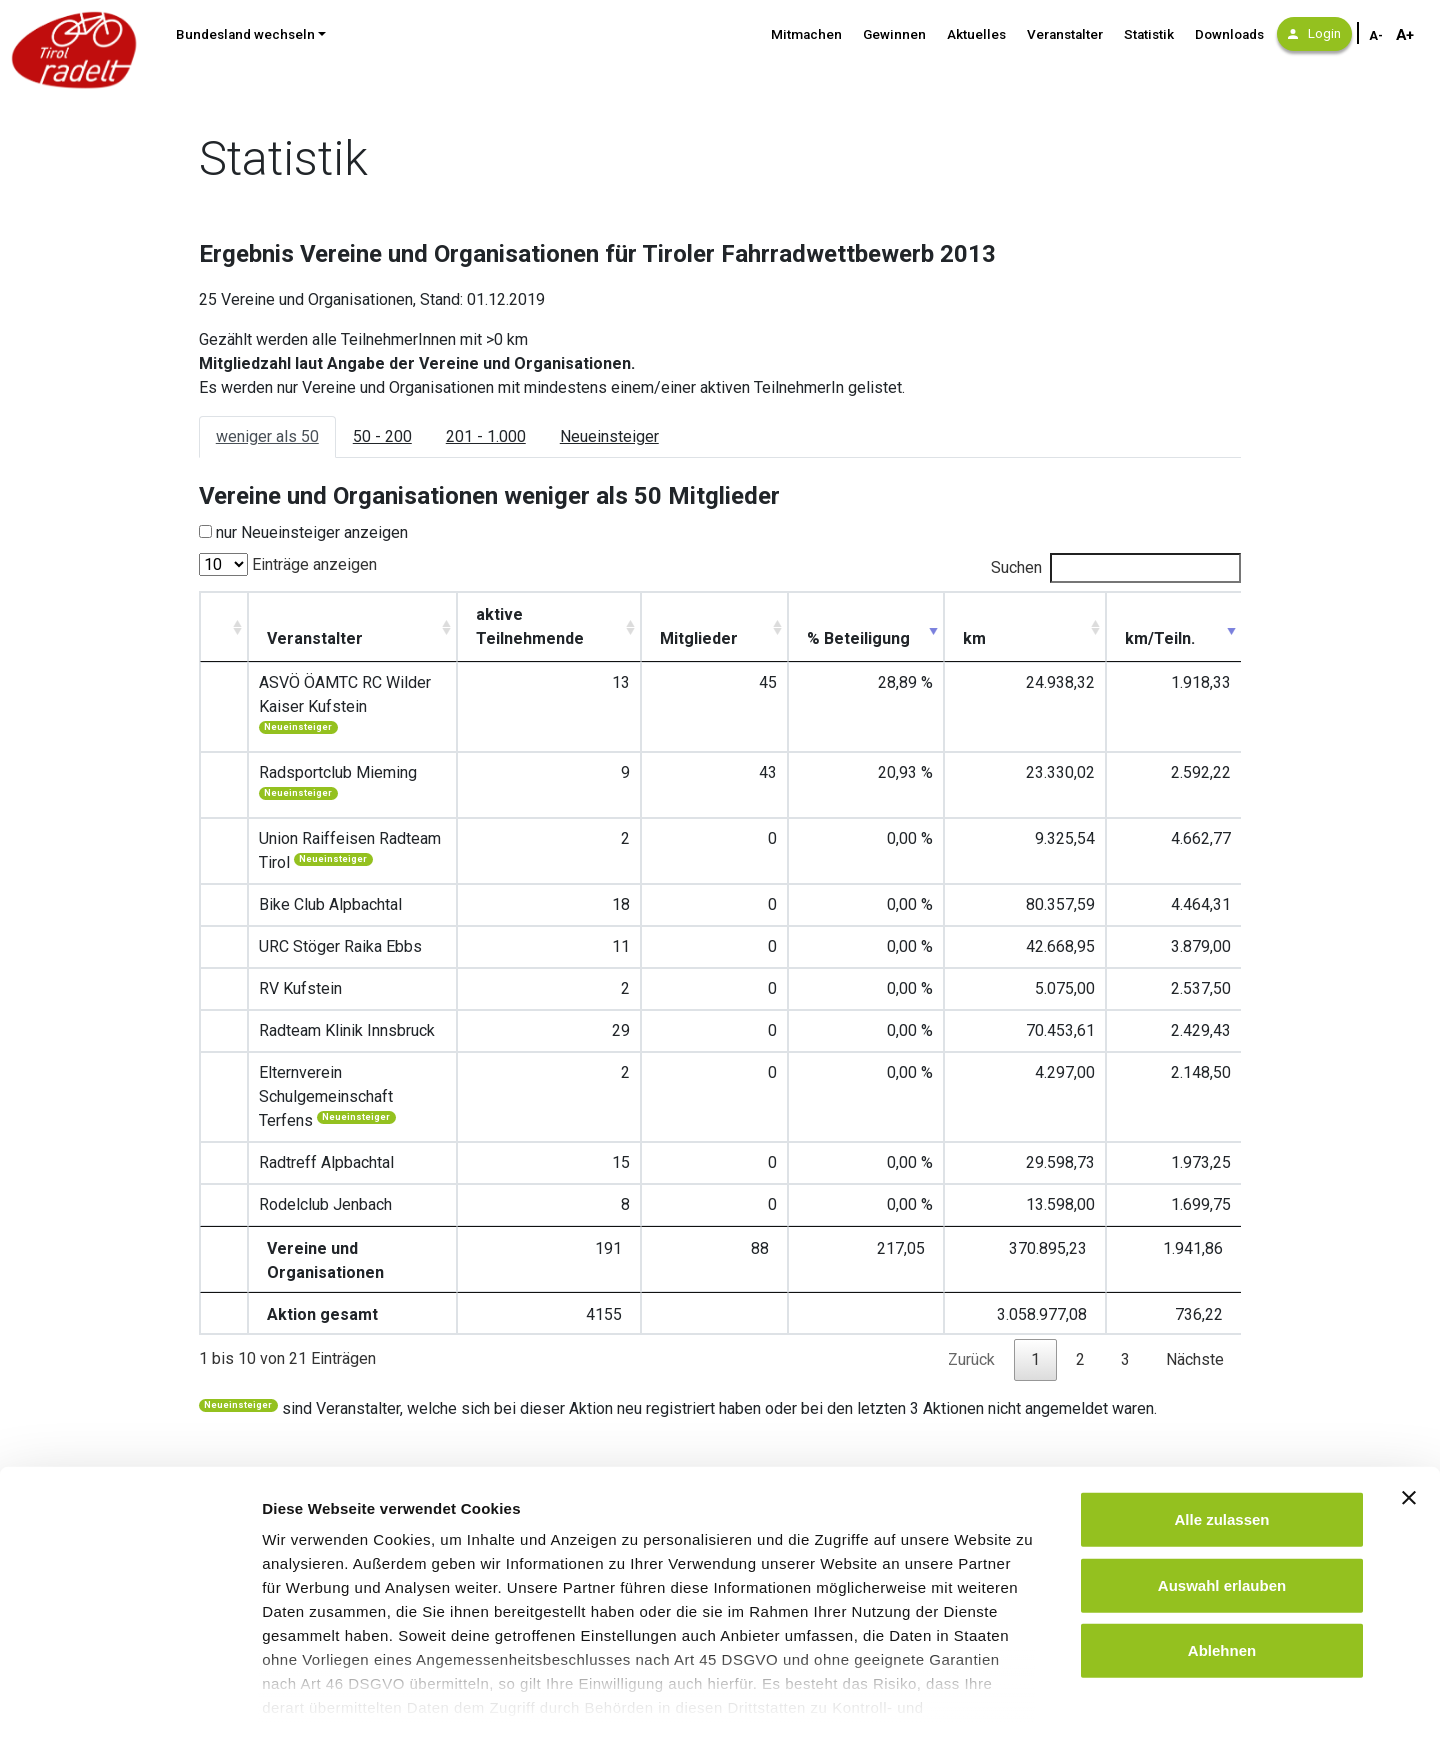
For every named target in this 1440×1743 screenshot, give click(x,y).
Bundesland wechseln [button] (245, 34)
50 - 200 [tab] (382, 436)
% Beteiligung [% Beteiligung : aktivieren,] (933, 626)
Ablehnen (1222, 1568)
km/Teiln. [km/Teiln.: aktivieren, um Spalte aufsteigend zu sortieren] (1187, 638)
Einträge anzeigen (288, 564)
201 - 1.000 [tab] (486, 436)
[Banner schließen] (1409, 1416)
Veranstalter (1065, 34)
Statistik (1149, 34)
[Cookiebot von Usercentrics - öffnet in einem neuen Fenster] (129, 1704)
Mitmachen (806, 34)
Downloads (1229, 34)
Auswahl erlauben (1222, 1502)
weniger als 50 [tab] (267, 436)
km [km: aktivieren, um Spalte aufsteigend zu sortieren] (1035, 638)
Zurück (971, 1239)
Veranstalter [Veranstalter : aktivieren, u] (305, 638)
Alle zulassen (1221, 1437)
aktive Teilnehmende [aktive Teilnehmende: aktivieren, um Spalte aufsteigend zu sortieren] (654, 626)
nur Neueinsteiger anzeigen (312, 532)
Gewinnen (894, 34)
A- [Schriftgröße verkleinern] (1376, 36)
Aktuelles (976, 34)
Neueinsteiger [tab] (609, 436)
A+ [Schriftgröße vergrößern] (1405, 35)
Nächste (1195, 1239)
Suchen (1116, 568)
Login (1314, 33)
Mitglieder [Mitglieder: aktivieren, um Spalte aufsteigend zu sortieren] (813, 638)
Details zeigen (1063, 1703)
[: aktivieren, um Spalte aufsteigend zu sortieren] (219, 627)
